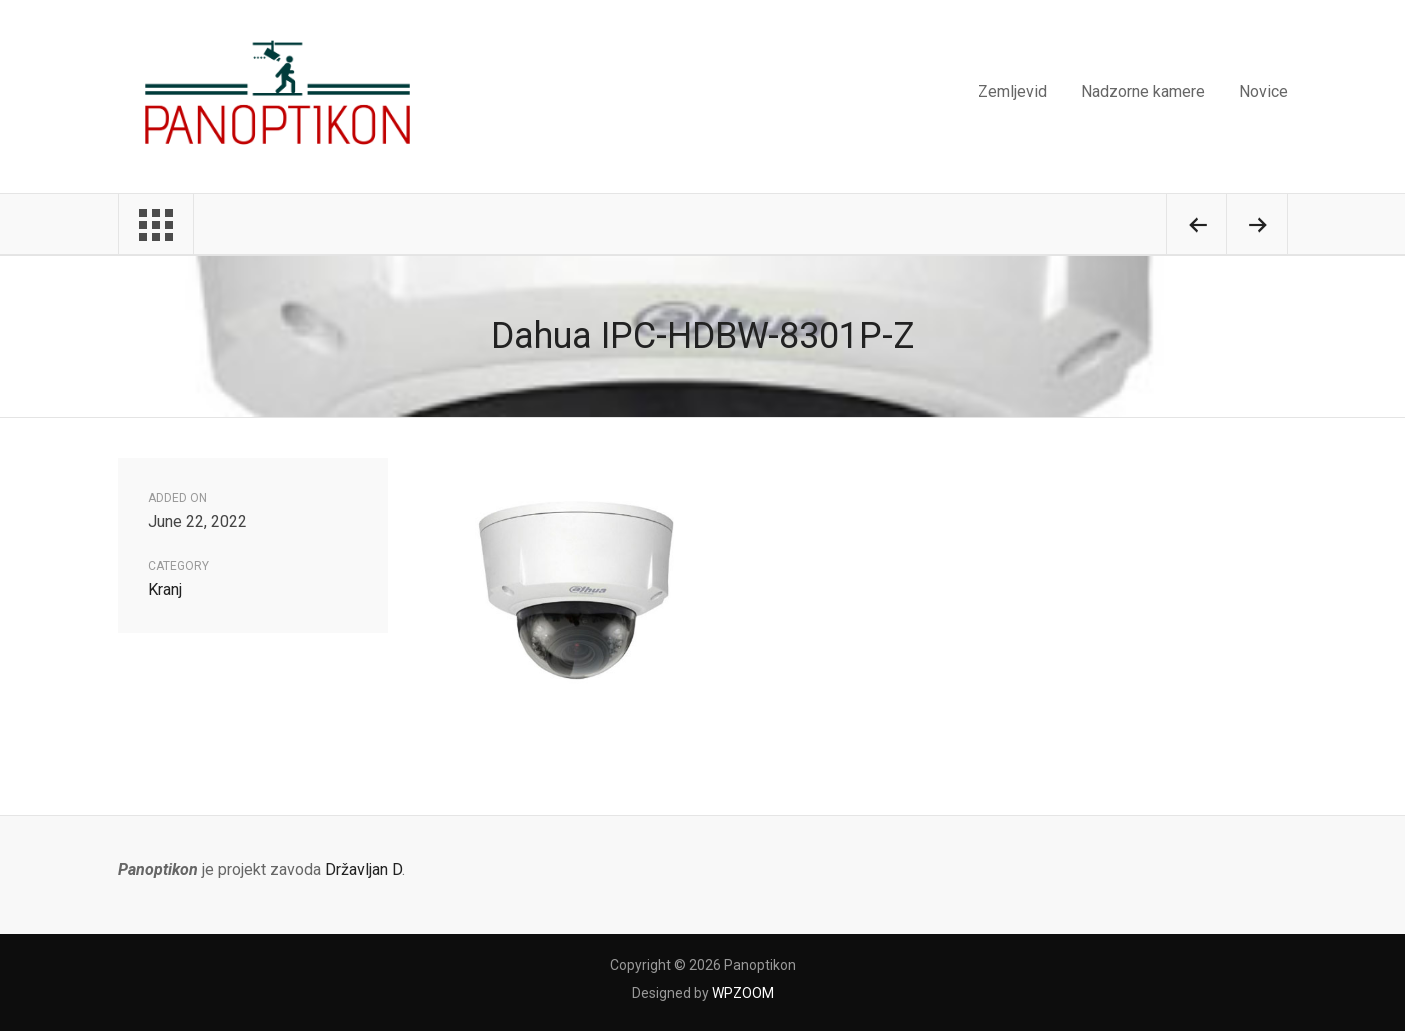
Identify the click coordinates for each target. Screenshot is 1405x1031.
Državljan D (363, 869)
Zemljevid (1012, 91)
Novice (1263, 91)
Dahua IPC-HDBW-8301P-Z (702, 336)
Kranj (165, 589)
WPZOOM (743, 993)
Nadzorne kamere (1143, 91)
